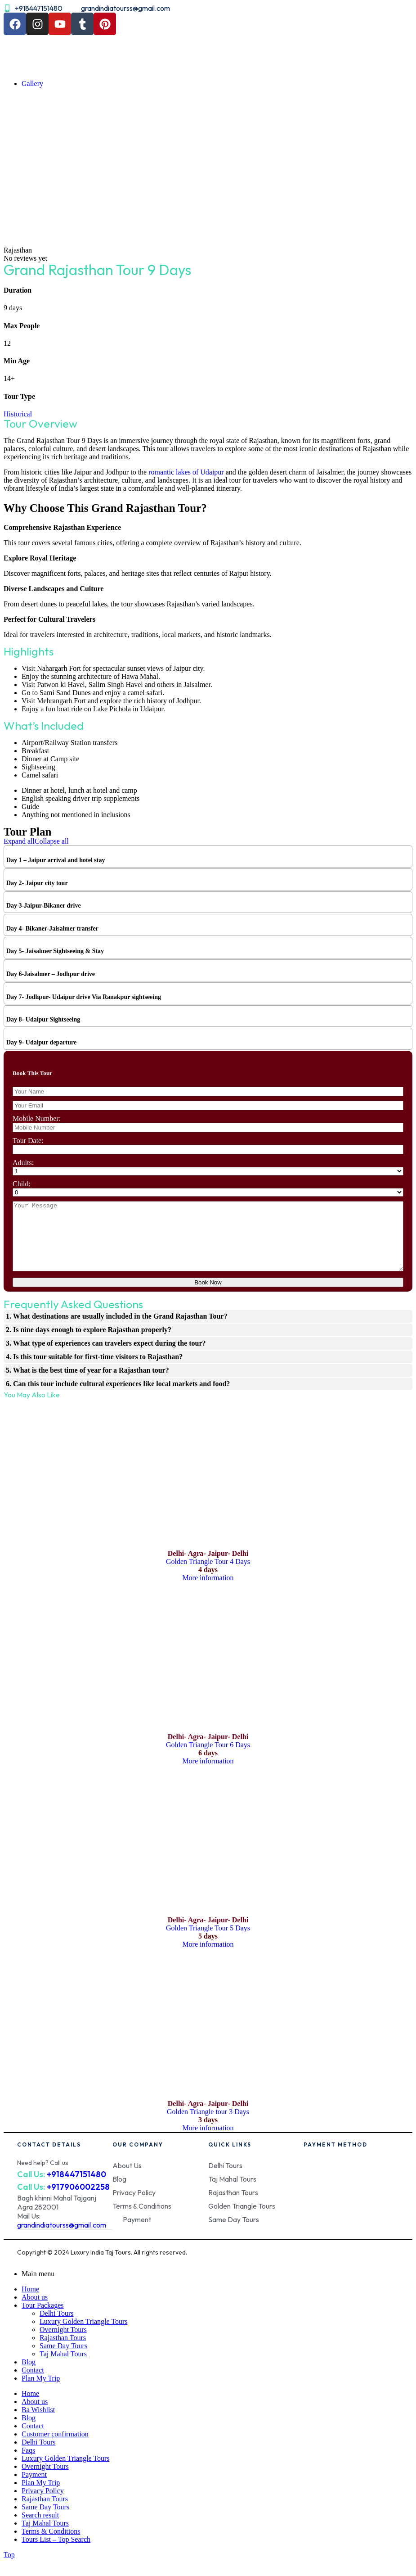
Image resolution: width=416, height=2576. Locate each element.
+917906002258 (78, 2200)
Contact (33, 2383)
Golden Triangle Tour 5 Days (208, 1941)
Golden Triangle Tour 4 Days (208, 1575)
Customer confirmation (55, 2447)
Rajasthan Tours (63, 2351)
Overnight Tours (63, 2343)
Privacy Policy (43, 2504)
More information (207, 1591)
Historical (18, 414)
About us (35, 2310)
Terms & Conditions (51, 2545)
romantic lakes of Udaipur (185, 472)
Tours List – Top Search (56, 2553)
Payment (34, 2488)
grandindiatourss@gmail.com (61, 2238)
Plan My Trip (41, 2391)
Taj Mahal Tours (63, 2367)
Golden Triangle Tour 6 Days (208, 1758)
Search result (40, 2528)
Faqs (28, 2464)
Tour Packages (43, 2319)
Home (30, 2302)
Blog (29, 2375)
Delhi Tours (56, 2327)
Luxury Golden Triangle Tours (83, 2335)
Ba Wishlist (38, 2423)
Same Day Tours (63, 2359)
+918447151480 (76, 2188)
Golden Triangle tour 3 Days (208, 2125)
